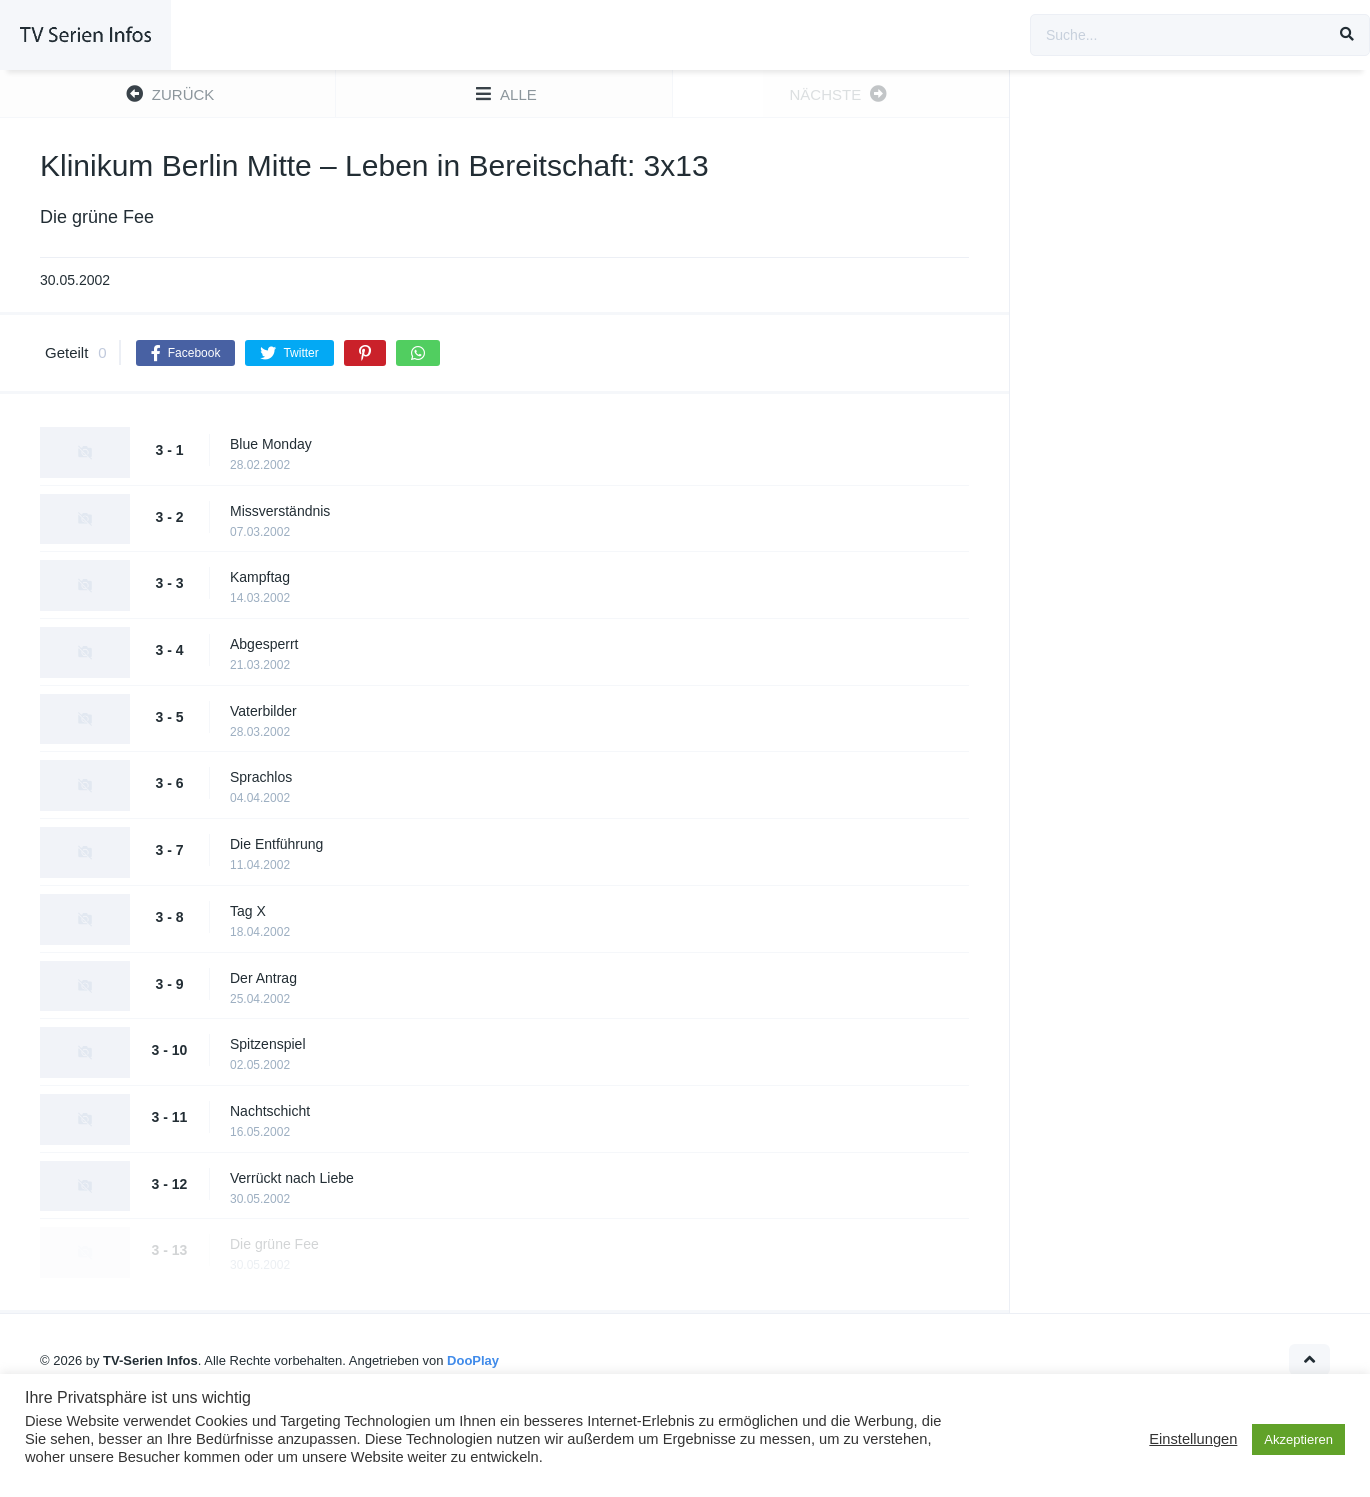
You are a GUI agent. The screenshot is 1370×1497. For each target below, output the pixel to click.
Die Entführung (276, 844)
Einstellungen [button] (1193, 1439)
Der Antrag (263, 978)
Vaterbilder (263, 711)
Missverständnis (280, 511)
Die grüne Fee (274, 1244)
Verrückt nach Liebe (292, 1178)
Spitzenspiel (268, 1044)
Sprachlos (261, 777)
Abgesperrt (264, 644)
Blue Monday (271, 444)
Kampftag (260, 577)
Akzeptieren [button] (1298, 1439)
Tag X (248, 911)
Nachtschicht (270, 1111)
